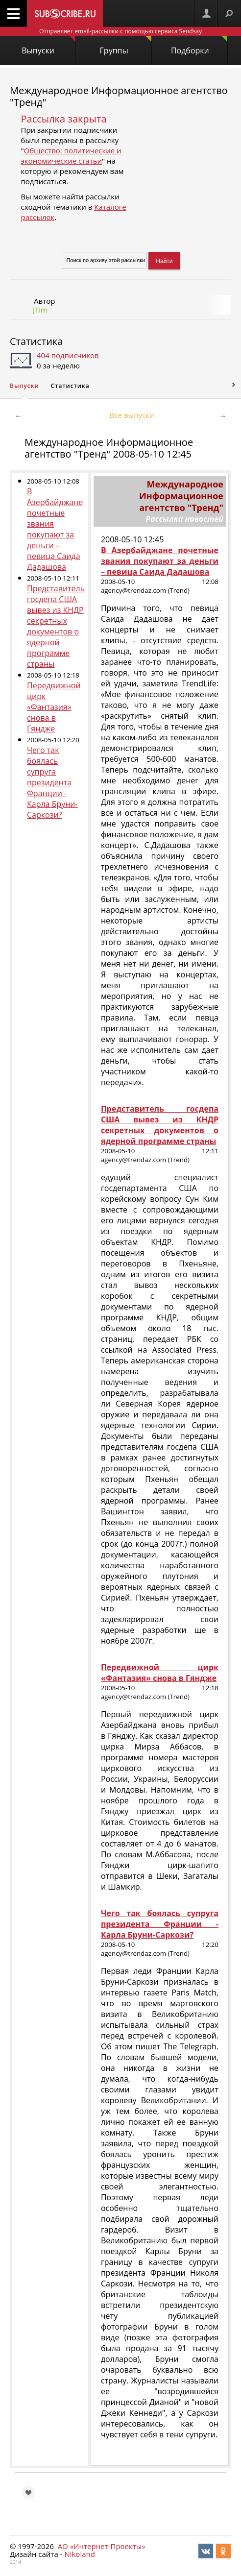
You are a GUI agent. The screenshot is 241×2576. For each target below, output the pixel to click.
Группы (126, 46)
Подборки (199, 46)
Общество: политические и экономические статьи (71, 156)
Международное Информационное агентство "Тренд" (119, 96)
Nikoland (79, 2554)
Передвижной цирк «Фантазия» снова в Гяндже (54, 707)
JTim (40, 310)
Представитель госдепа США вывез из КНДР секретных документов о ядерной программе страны (56, 626)
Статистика (36, 341)
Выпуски (48, 46)
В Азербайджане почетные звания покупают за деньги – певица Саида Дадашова (55, 529)
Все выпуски (132, 415)
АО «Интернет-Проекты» (101, 2546)
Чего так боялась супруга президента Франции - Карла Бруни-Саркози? (52, 782)
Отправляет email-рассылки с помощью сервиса (120, 31)
